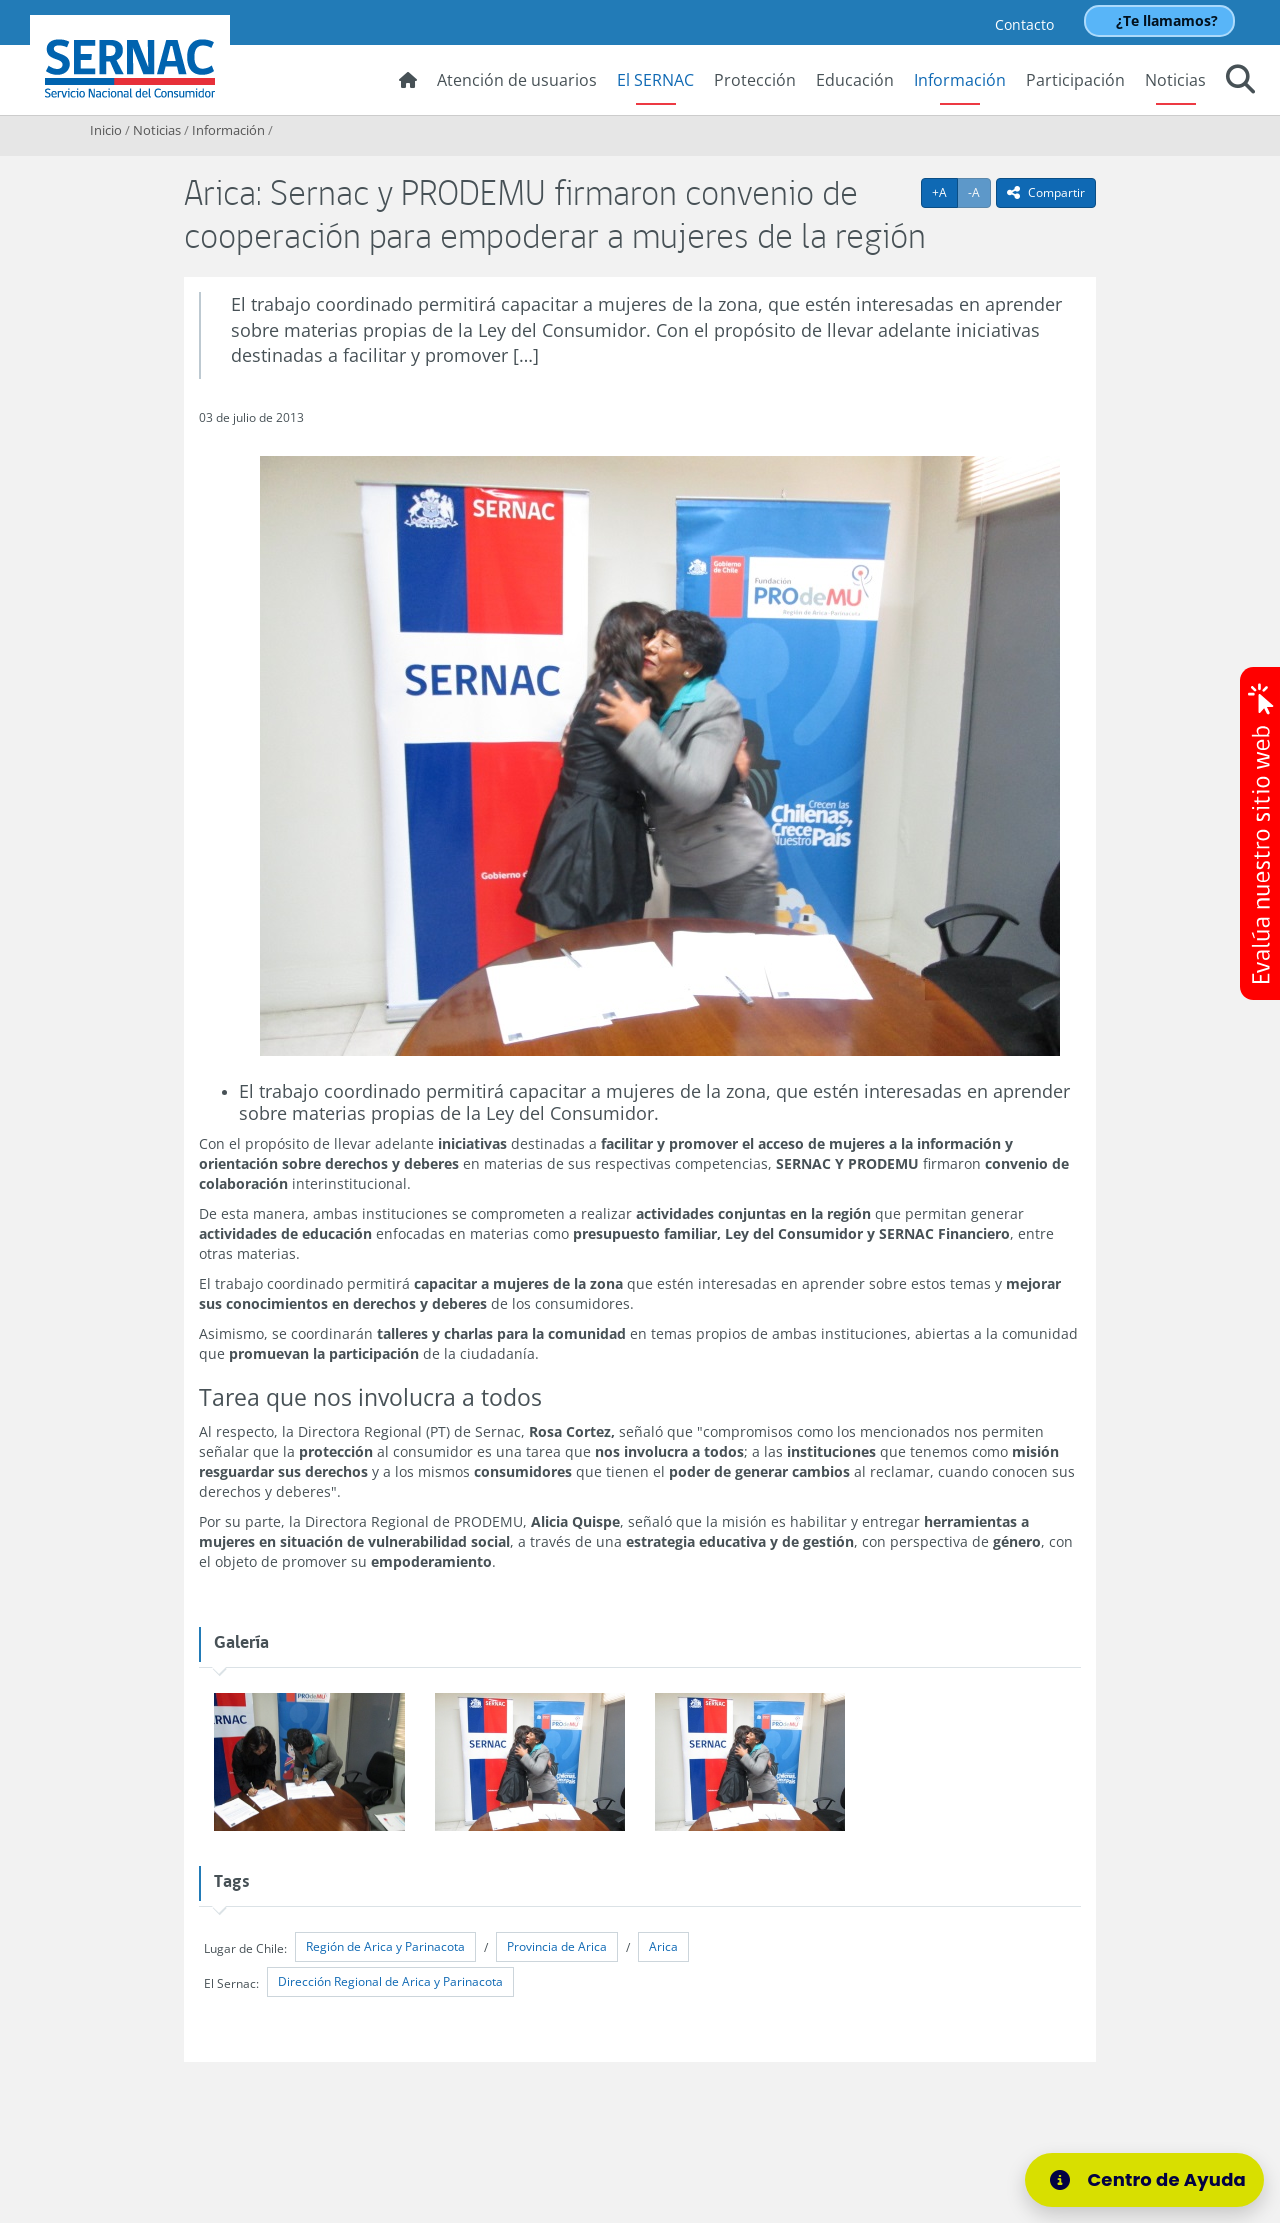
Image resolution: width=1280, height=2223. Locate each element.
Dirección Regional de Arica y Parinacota (390, 1981)
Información (960, 80)
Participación (1075, 80)
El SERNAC (655, 80)
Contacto (1024, 24)
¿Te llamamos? (1167, 20)
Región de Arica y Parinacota (385, 1946)
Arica (663, 1946)
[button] (1240, 82)
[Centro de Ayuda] (1144, 2180)
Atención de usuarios (517, 80)
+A (945, 192)
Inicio (106, 130)
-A (979, 192)
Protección (755, 80)
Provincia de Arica (557, 1946)
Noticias (1175, 80)
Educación (855, 80)
